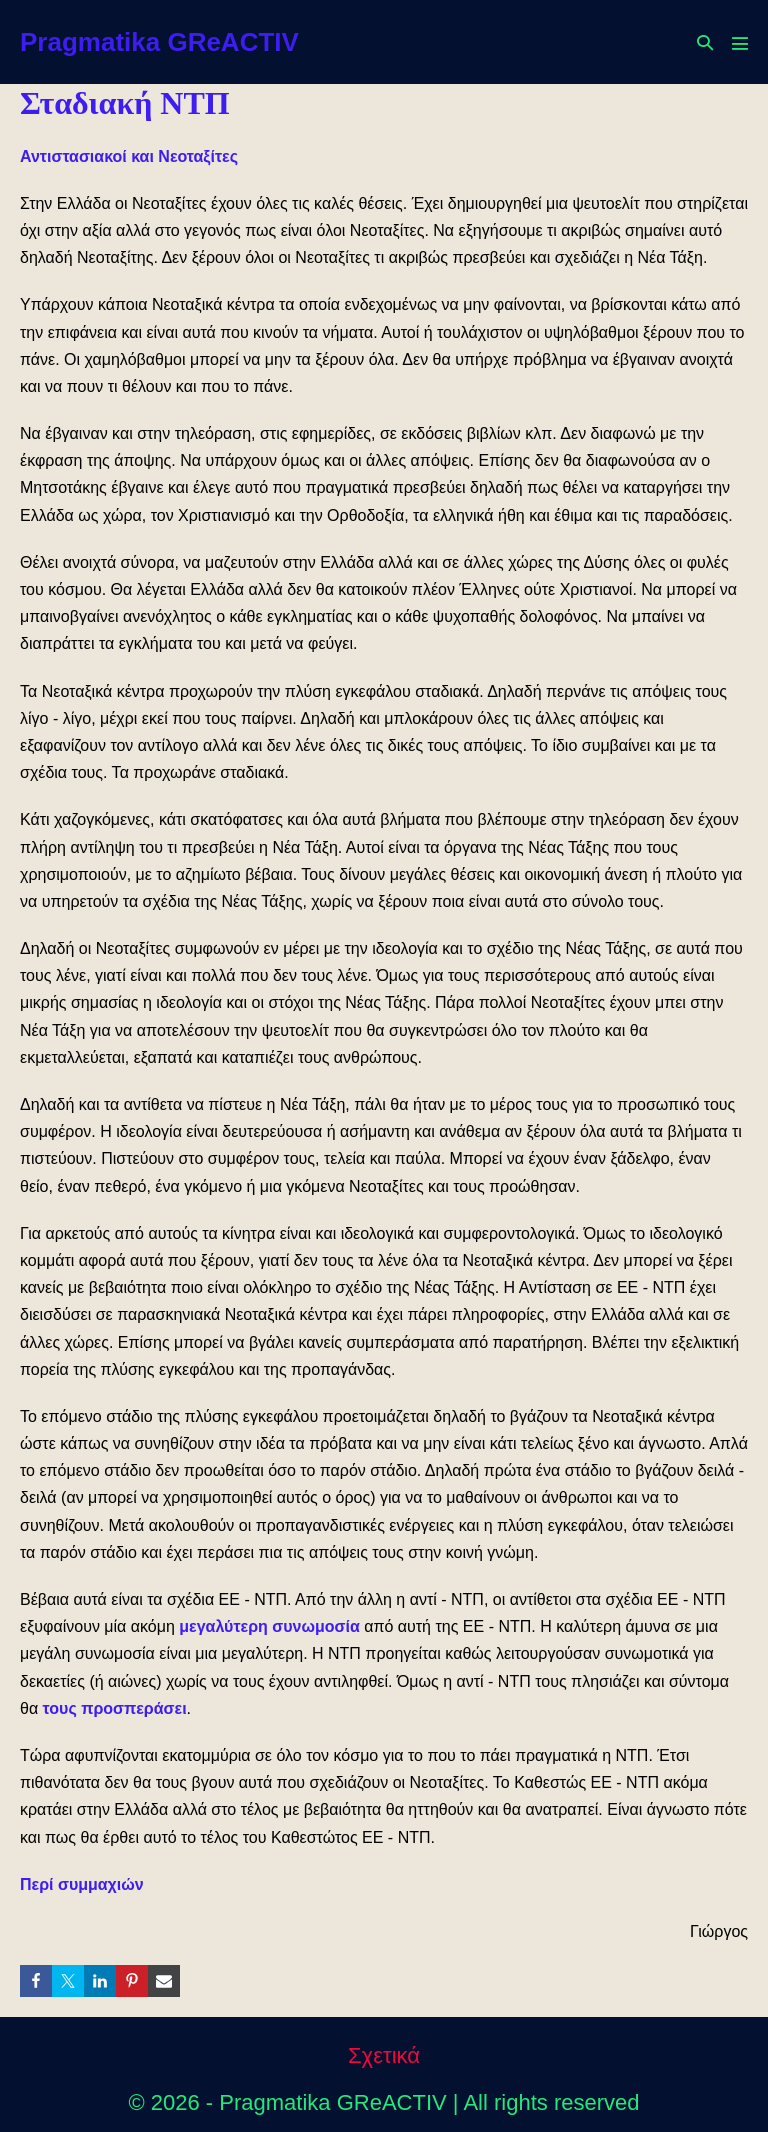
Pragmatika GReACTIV (159, 42)
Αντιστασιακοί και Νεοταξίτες (129, 156)
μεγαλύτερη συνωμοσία (269, 1626)
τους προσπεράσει (115, 1708)
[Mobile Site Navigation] (740, 43)
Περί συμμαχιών (82, 1884)
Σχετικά (384, 2055)
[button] (705, 42)
